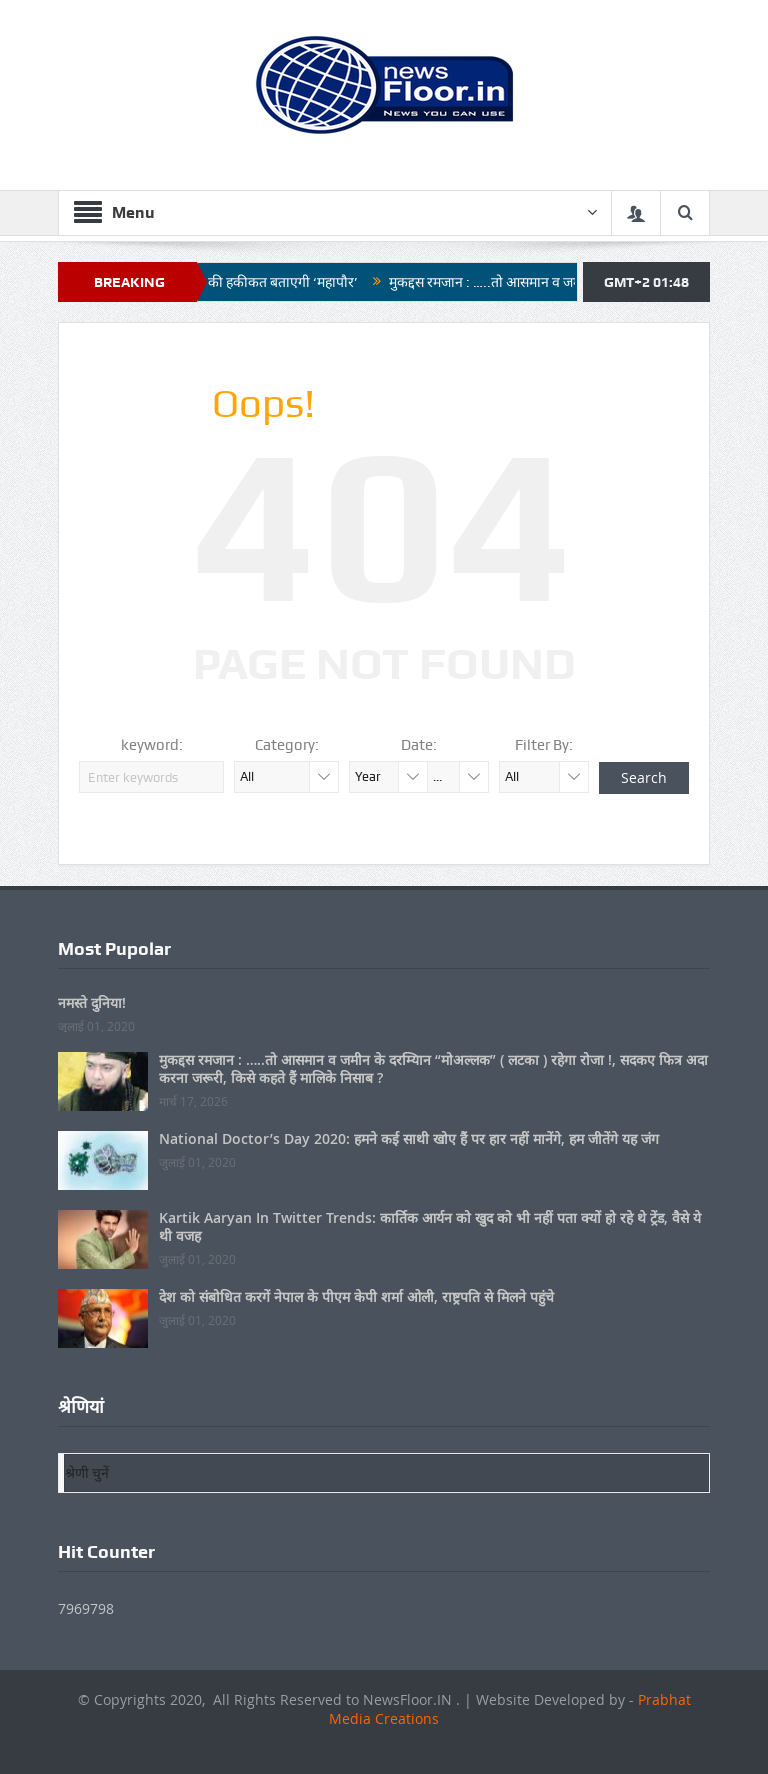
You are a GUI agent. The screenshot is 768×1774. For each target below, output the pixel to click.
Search (644, 777)
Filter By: (544, 745)
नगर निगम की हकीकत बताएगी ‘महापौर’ (264, 282)
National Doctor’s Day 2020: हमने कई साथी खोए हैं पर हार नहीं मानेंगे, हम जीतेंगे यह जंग (409, 1138)
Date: (419, 745)
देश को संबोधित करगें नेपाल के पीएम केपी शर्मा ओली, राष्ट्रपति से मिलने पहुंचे (356, 1296)
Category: (287, 745)
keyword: (152, 745)
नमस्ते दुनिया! (92, 1002)
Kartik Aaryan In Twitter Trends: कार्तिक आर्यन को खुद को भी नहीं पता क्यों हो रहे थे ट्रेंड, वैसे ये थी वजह (430, 1226)
